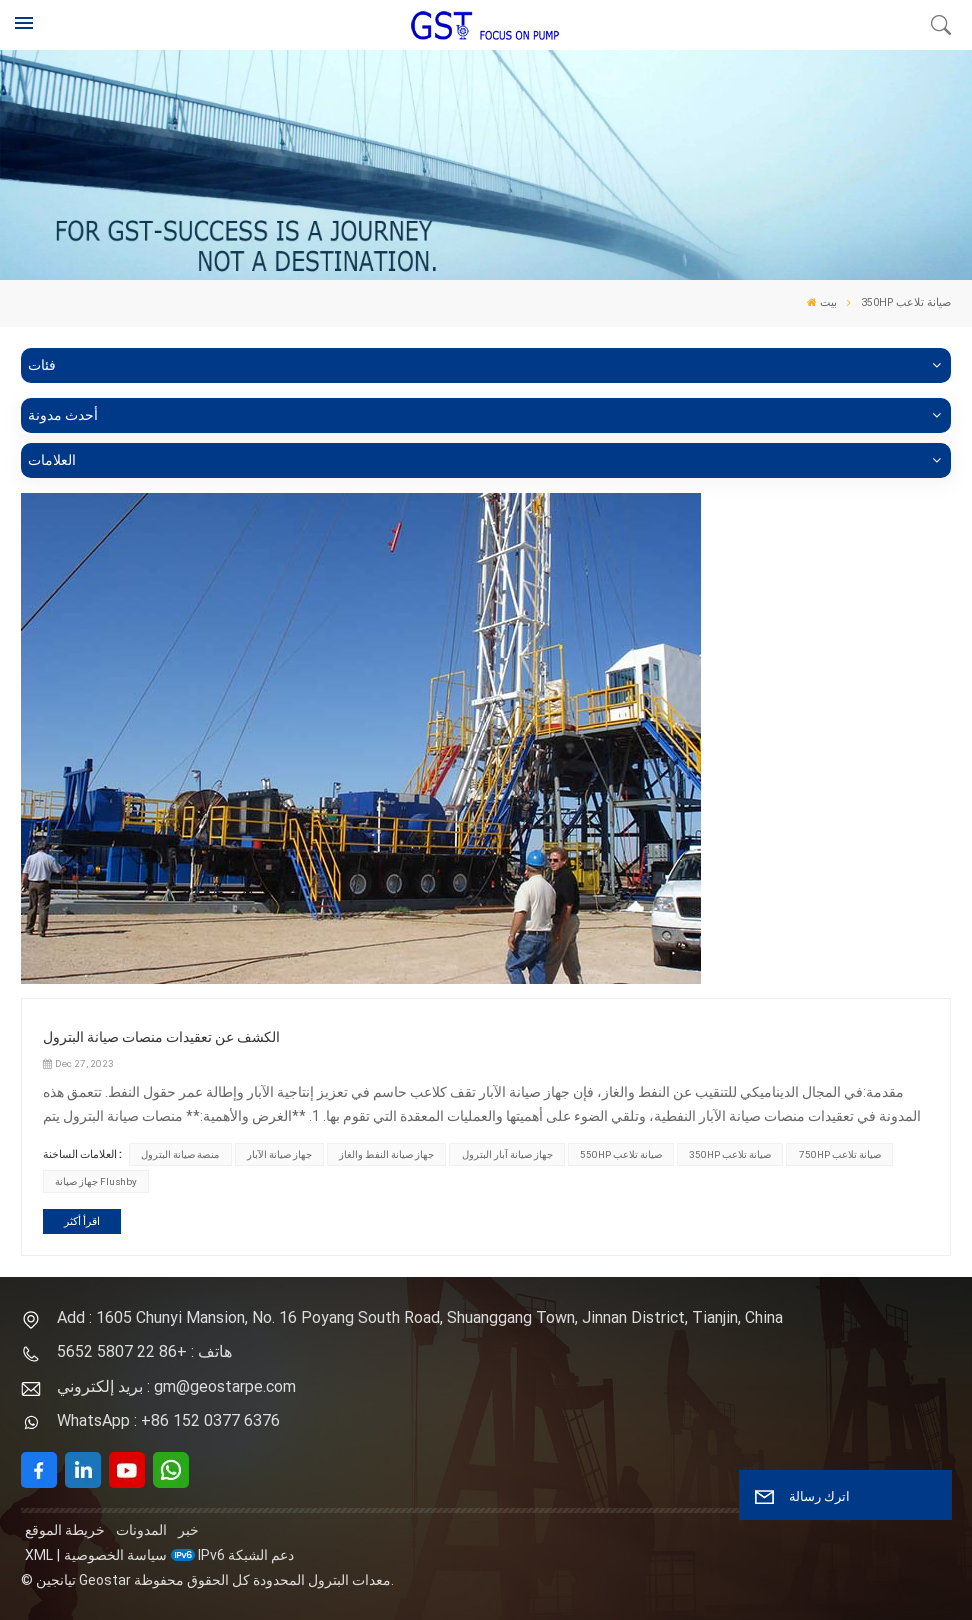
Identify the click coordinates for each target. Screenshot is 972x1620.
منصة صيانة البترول (180, 1154)
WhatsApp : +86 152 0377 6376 (168, 1420)
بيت (822, 302)
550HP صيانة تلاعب (621, 1154)
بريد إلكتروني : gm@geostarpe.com (176, 1386)
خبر (188, 1530)
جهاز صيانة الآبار (279, 1154)
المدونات (141, 1530)
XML (39, 1555)
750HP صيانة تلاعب (840, 1154)
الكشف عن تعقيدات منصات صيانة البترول (161, 1037)
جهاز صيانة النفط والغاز (386, 1154)
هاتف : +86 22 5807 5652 (144, 1351)
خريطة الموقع (65, 1530)
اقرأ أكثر (82, 1221)
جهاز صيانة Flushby (96, 1181)
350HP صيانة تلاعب (730, 1154)
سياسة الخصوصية (115, 1555)
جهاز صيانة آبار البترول (507, 1154)
